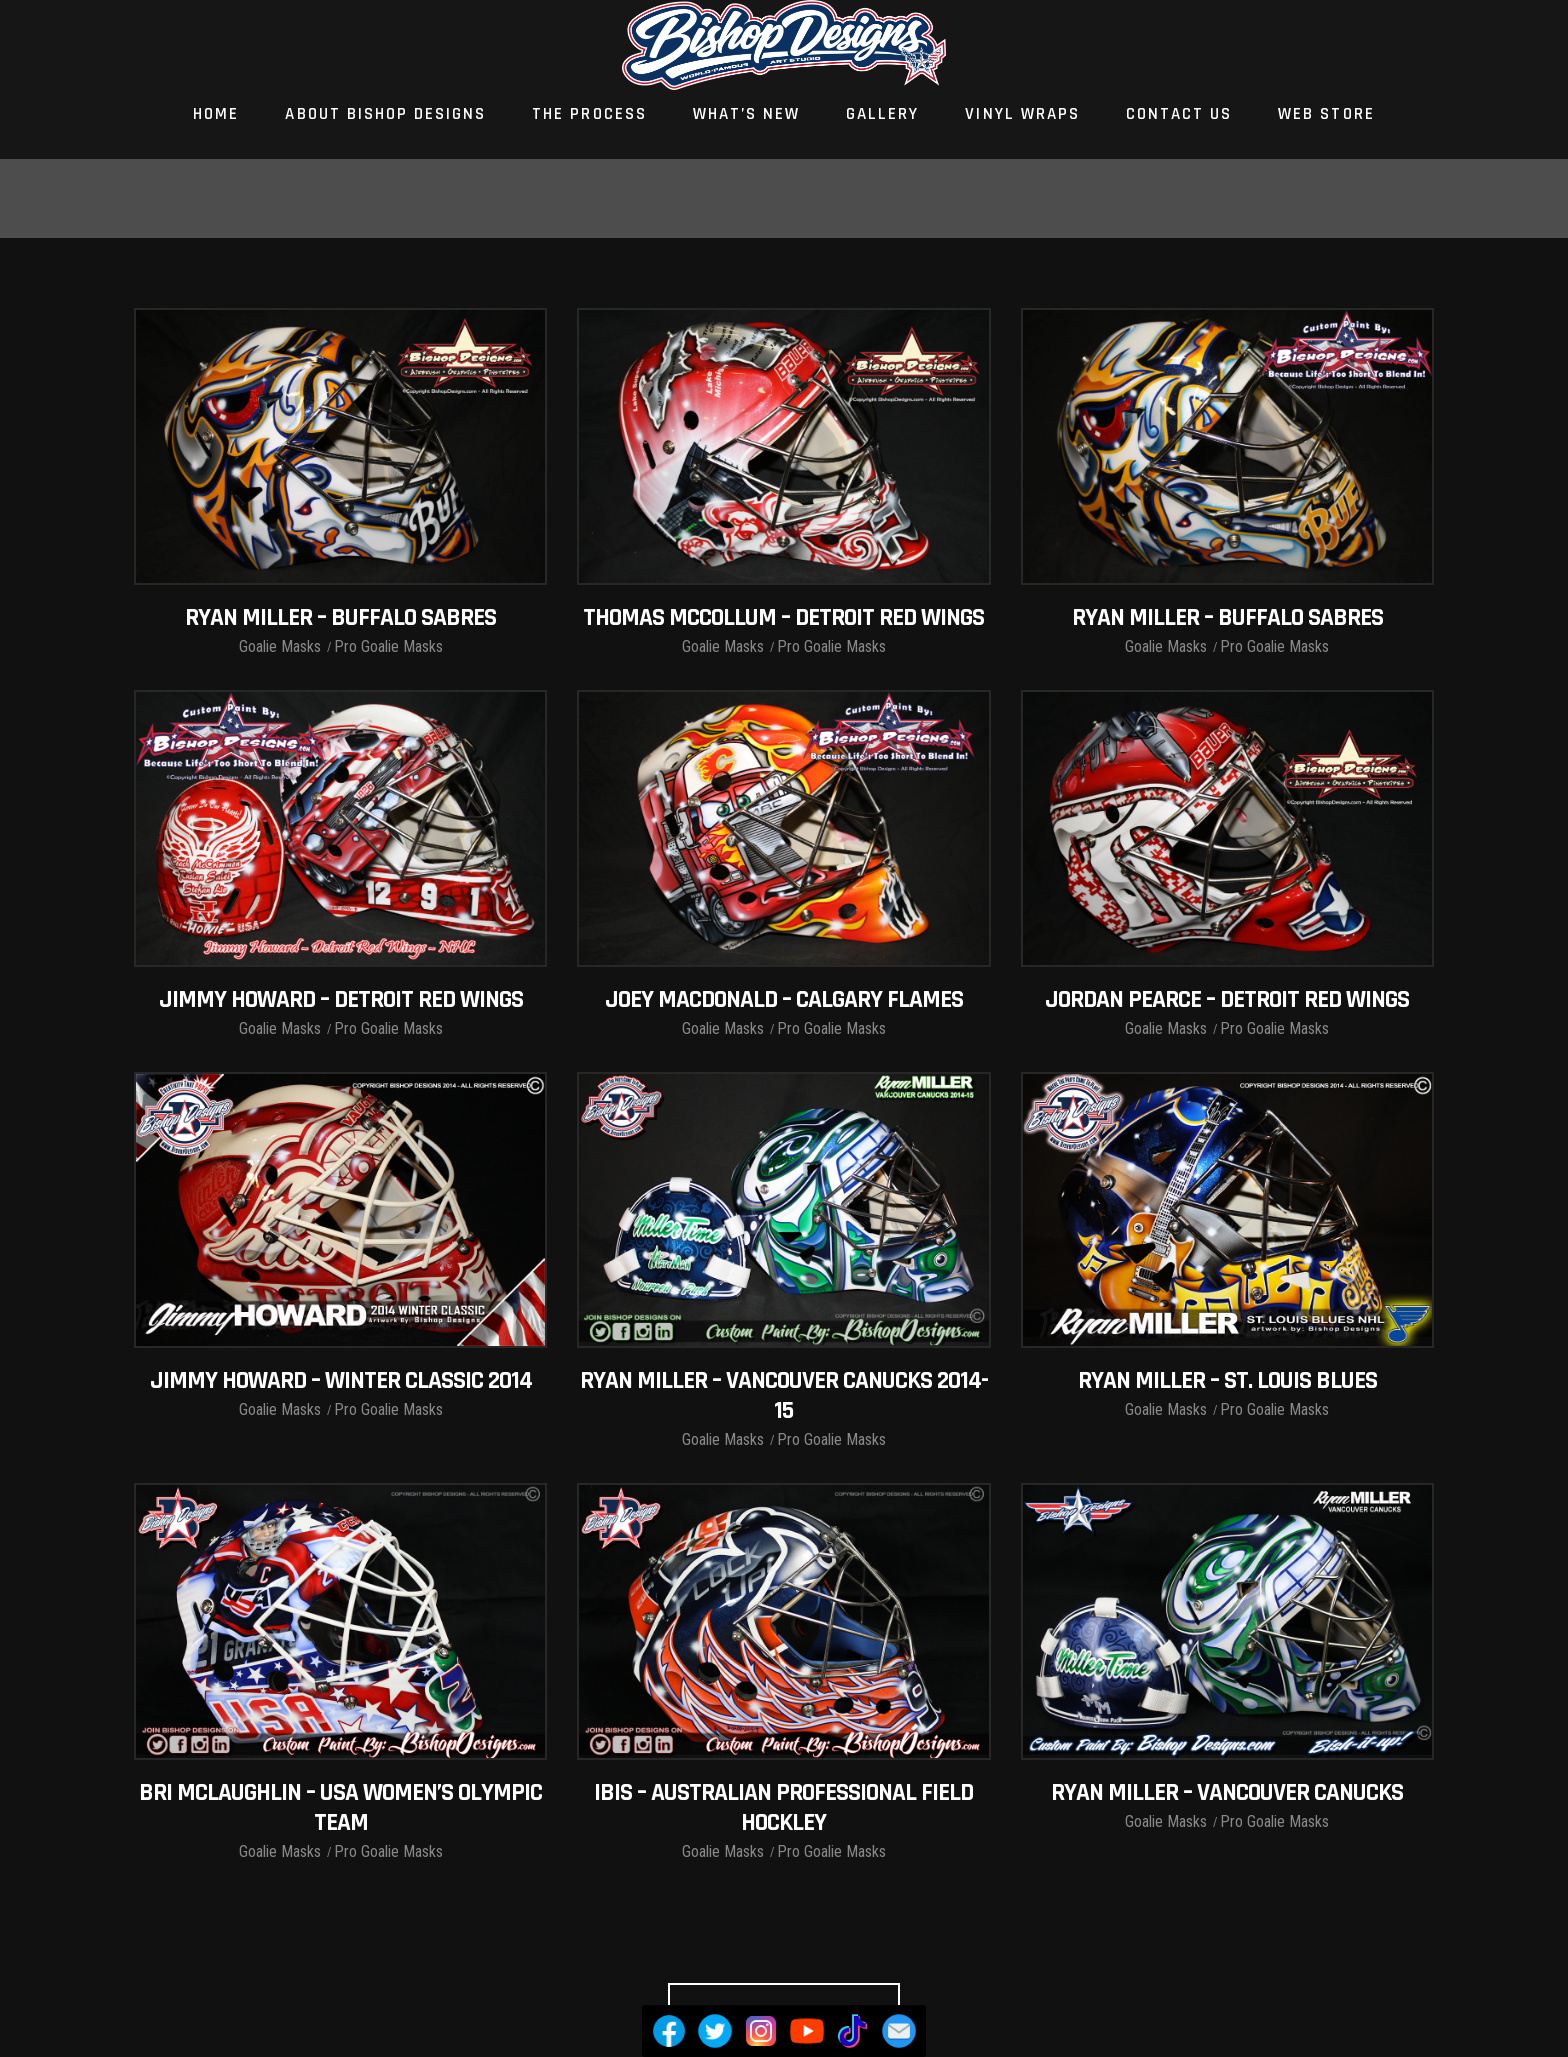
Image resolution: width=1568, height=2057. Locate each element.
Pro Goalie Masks (388, 646)
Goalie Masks (280, 646)
